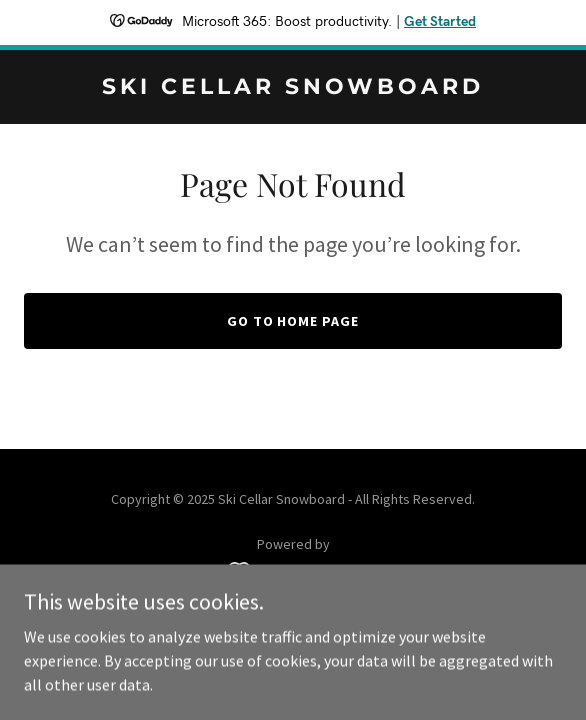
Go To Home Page (293, 321)
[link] (293, 88)
